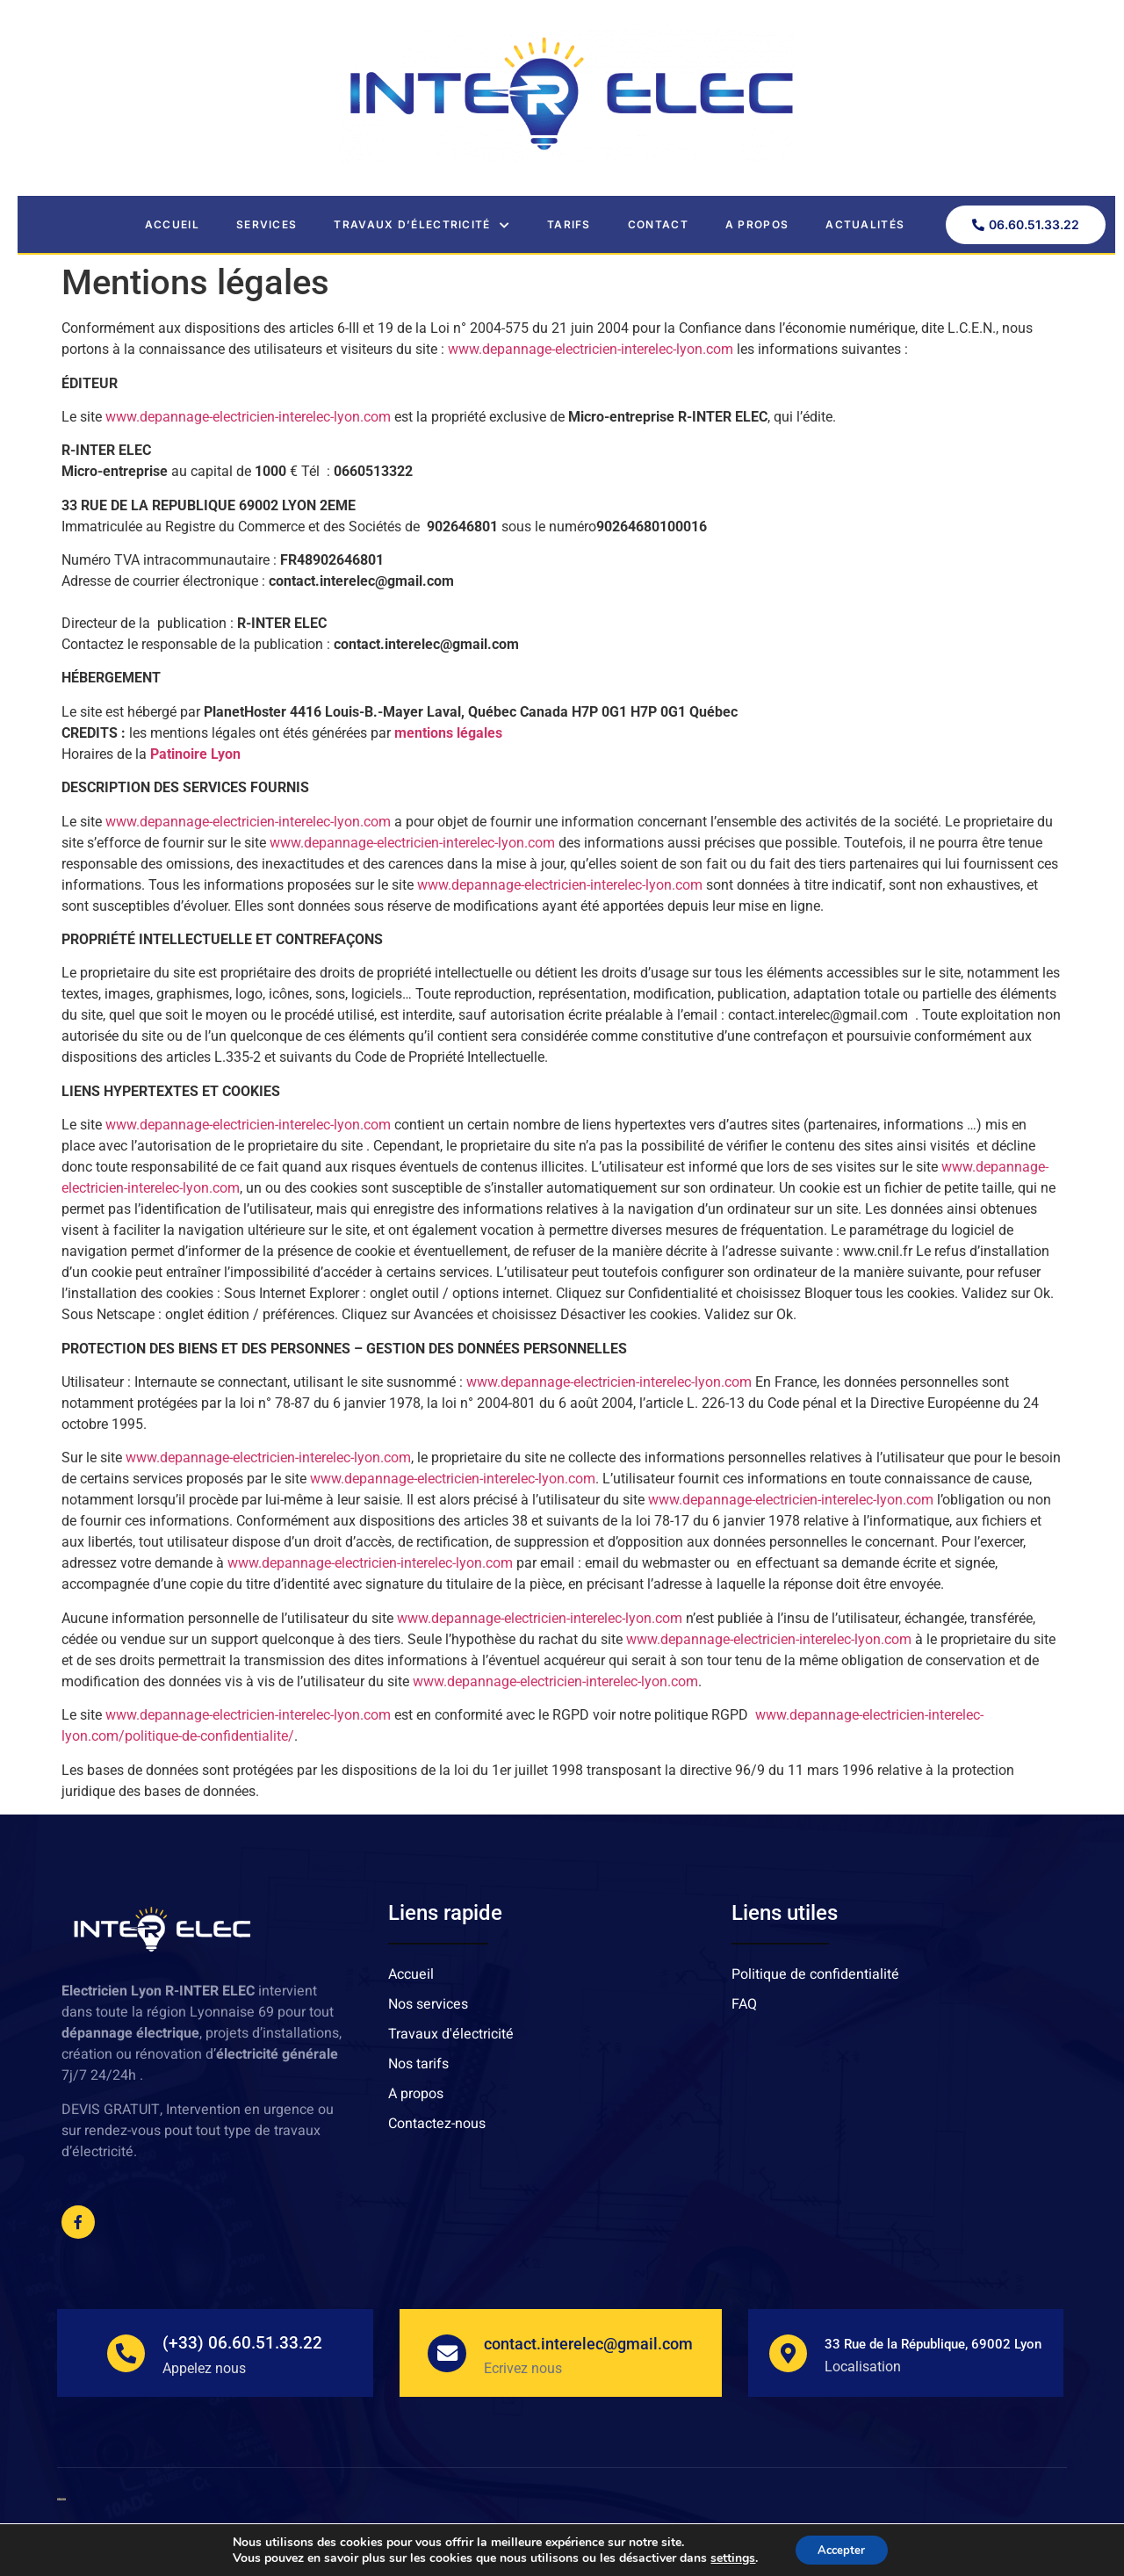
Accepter (841, 2548)
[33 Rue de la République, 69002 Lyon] (788, 2353)
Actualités (864, 224)
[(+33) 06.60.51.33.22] (126, 2353)
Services (266, 224)
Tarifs (569, 224)
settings (728, 2557)
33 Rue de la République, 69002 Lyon (934, 2344)
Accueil (172, 224)
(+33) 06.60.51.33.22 (244, 2343)
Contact (658, 224)
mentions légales (448, 733)
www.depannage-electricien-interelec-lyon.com (590, 349)
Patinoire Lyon (195, 754)
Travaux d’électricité (422, 225)
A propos (757, 224)
